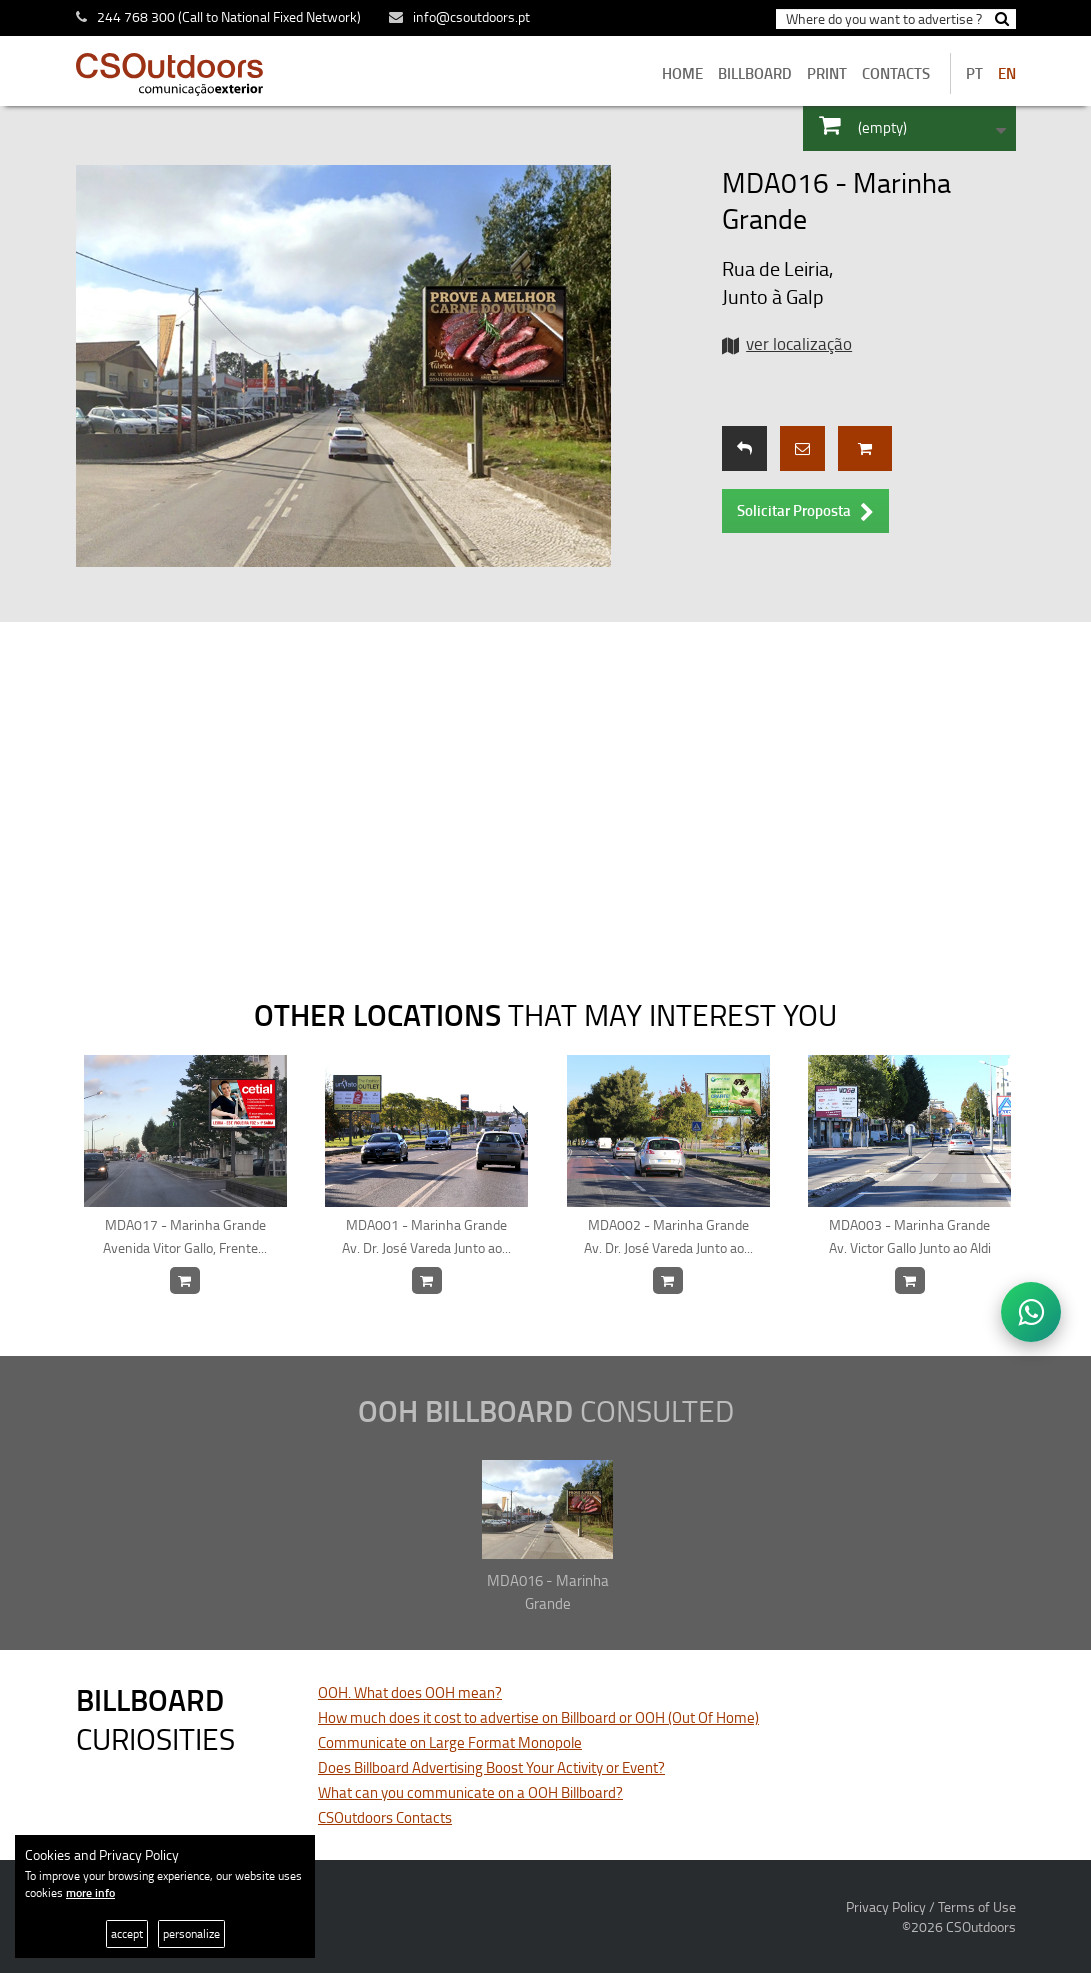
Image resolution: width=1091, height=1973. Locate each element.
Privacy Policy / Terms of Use (931, 1906)
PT (974, 73)
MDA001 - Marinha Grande (427, 1237)
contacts (896, 73)
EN (1007, 73)
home (682, 73)
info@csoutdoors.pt (459, 16)
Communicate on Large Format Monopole (450, 1742)
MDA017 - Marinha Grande (185, 1237)
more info (90, 1892)
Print (827, 73)
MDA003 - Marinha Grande (910, 1237)
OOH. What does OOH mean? (410, 1692)
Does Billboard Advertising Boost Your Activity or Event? (491, 1767)
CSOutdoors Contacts (385, 1817)
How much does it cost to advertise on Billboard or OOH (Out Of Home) (538, 1717)
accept (127, 1933)
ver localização (799, 343)
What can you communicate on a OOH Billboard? (470, 1792)
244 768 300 (136, 16)
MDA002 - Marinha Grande (668, 1237)
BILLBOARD (755, 73)
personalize (191, 1933)
